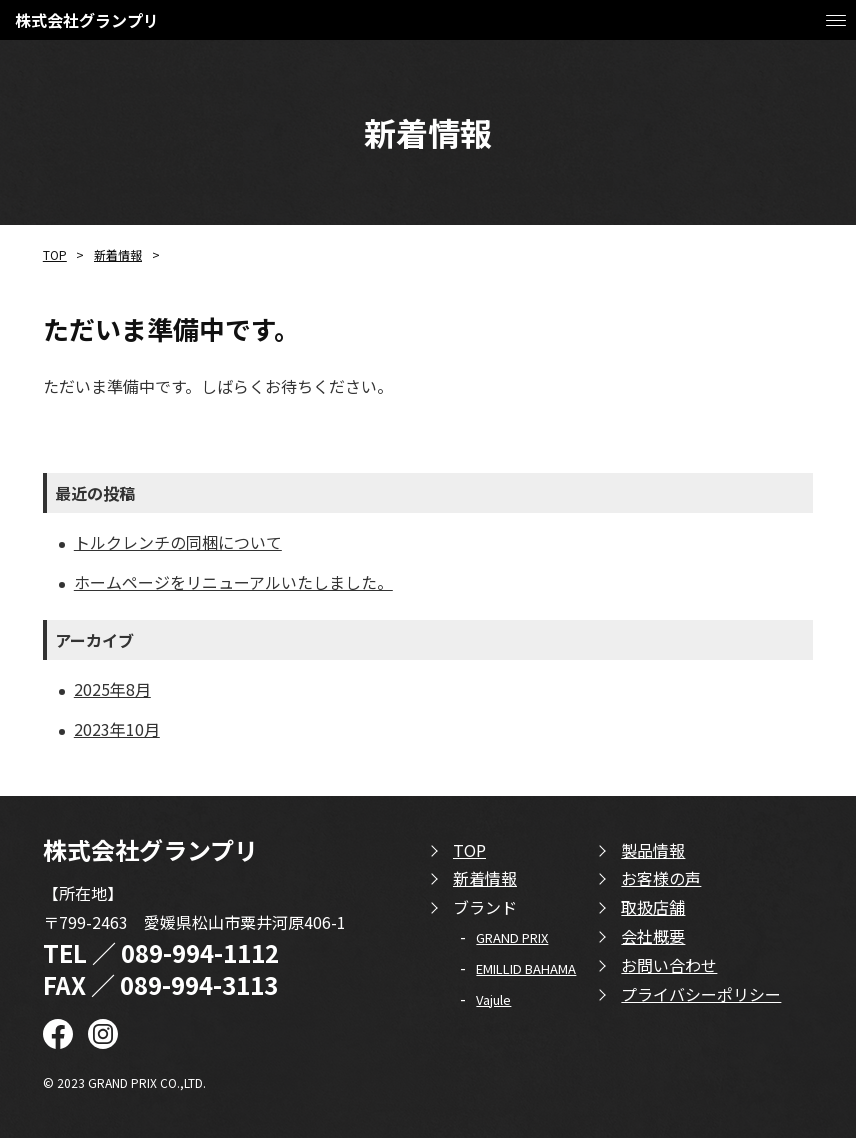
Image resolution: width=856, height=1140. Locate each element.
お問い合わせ (669, 967)
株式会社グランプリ (87, 20)
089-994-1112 (200, 955)
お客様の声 (661, 881)
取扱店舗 (653, 909)
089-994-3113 (199, 986)
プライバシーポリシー (701, 996)
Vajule (493, 1001)
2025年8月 (112, 690)
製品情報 (653, 852)
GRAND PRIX (512, 939)
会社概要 (653, 938)
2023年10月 (117, 731)
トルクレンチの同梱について (178, 542)
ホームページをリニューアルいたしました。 (233, 582)
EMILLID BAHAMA (526, 970)
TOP (55, 254)
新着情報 (118, 254)
